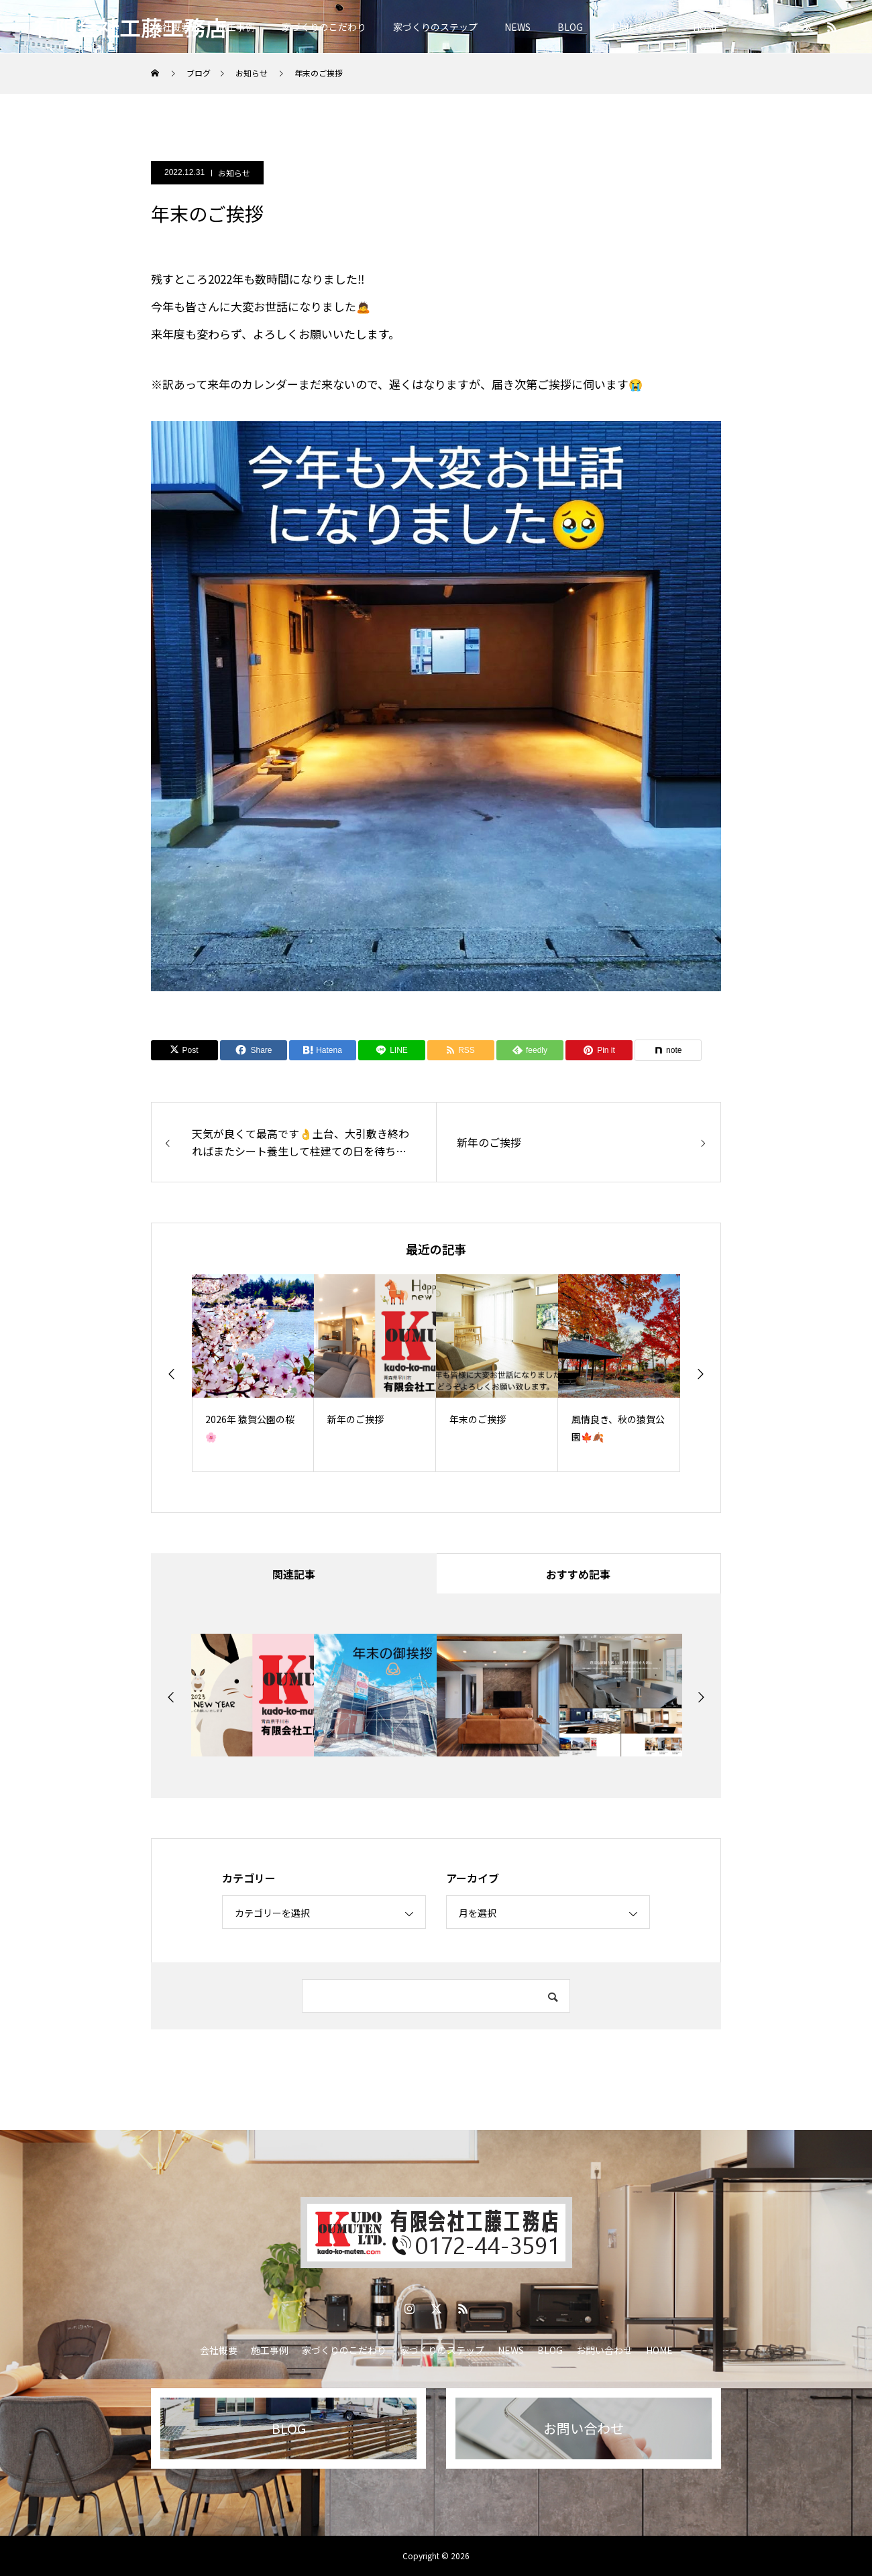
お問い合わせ (638, 27)
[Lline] (391, 1050)
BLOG (570, 27)
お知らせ (234, 172)
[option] (253, 1373)
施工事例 (236, 27)
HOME (706, 27)
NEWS (517, 27)
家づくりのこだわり (324, 27)
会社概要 (218, 2350)
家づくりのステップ (435, 27)
